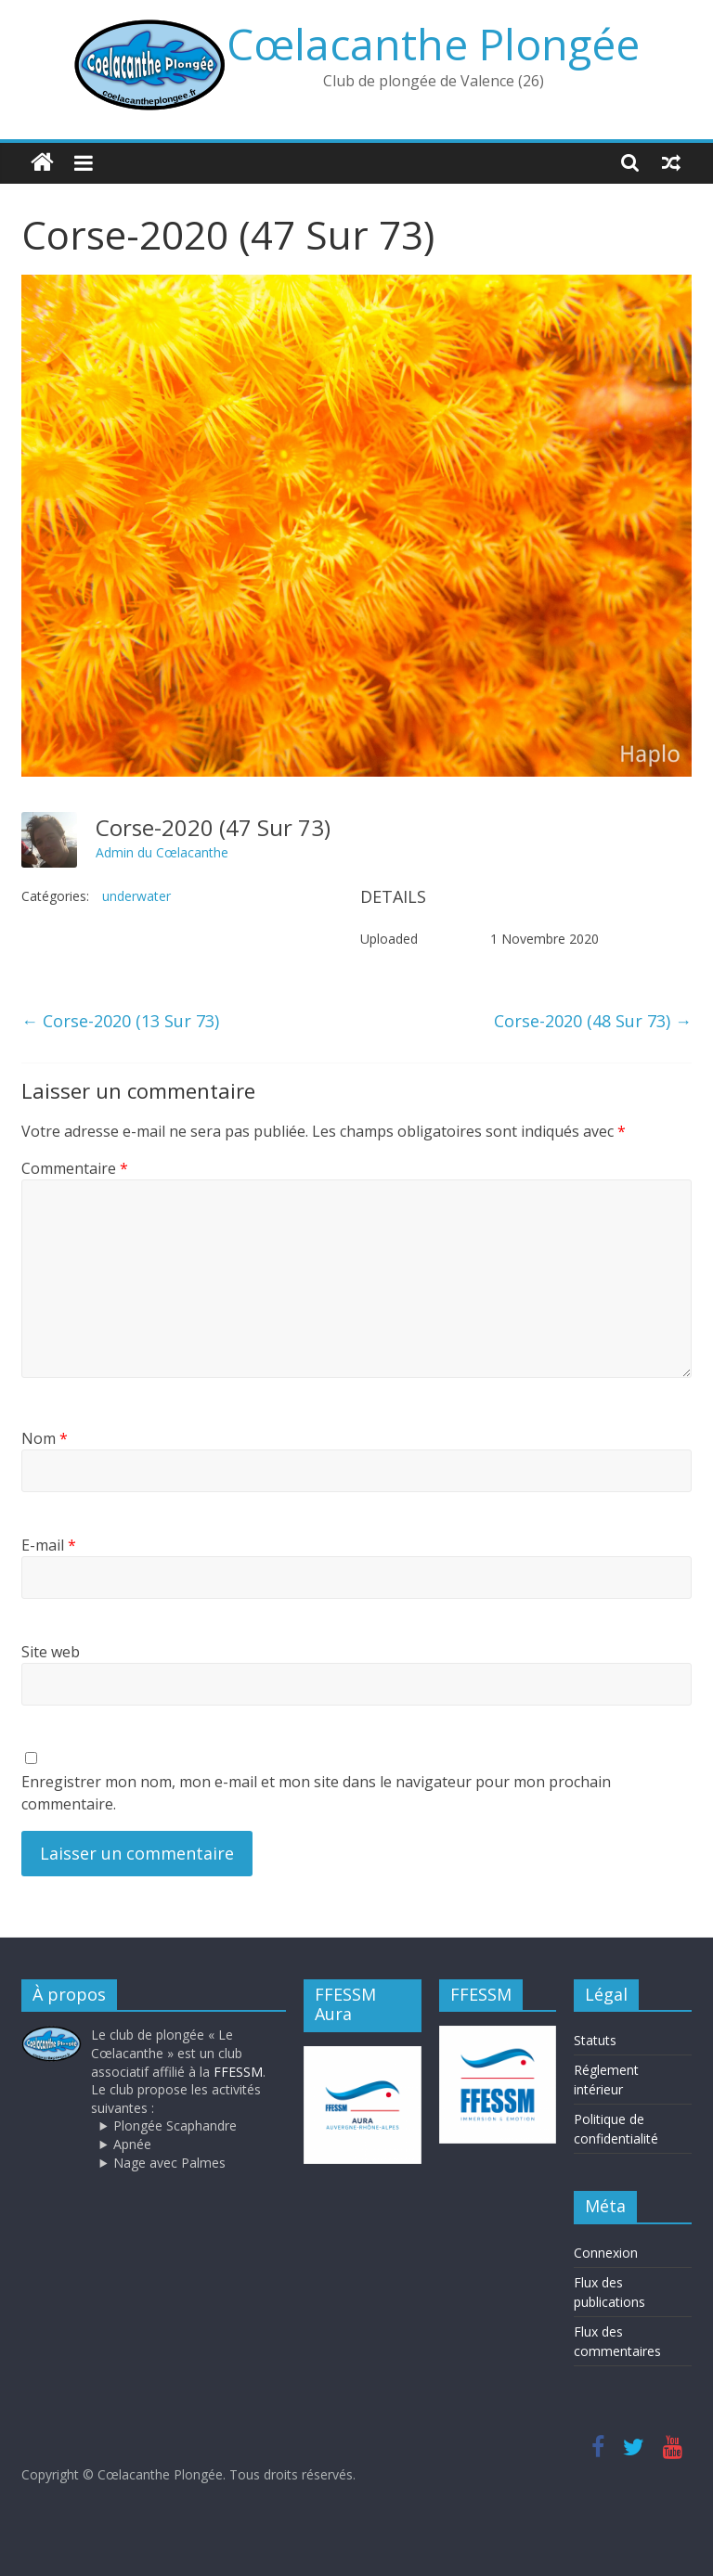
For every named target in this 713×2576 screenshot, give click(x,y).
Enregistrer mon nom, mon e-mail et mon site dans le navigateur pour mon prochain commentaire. (316, 1792)
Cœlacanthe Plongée (433, 43)
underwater (136, 896)
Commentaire (74, 1168)
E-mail (48, 1545)
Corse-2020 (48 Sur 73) (593, 1021)
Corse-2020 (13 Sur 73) (120, 1021)
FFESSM (238, 2071)
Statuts (595, 2040)
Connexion (606, 2252)
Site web (50, 1652)
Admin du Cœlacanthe (162, 852)
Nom (44, 1438)
